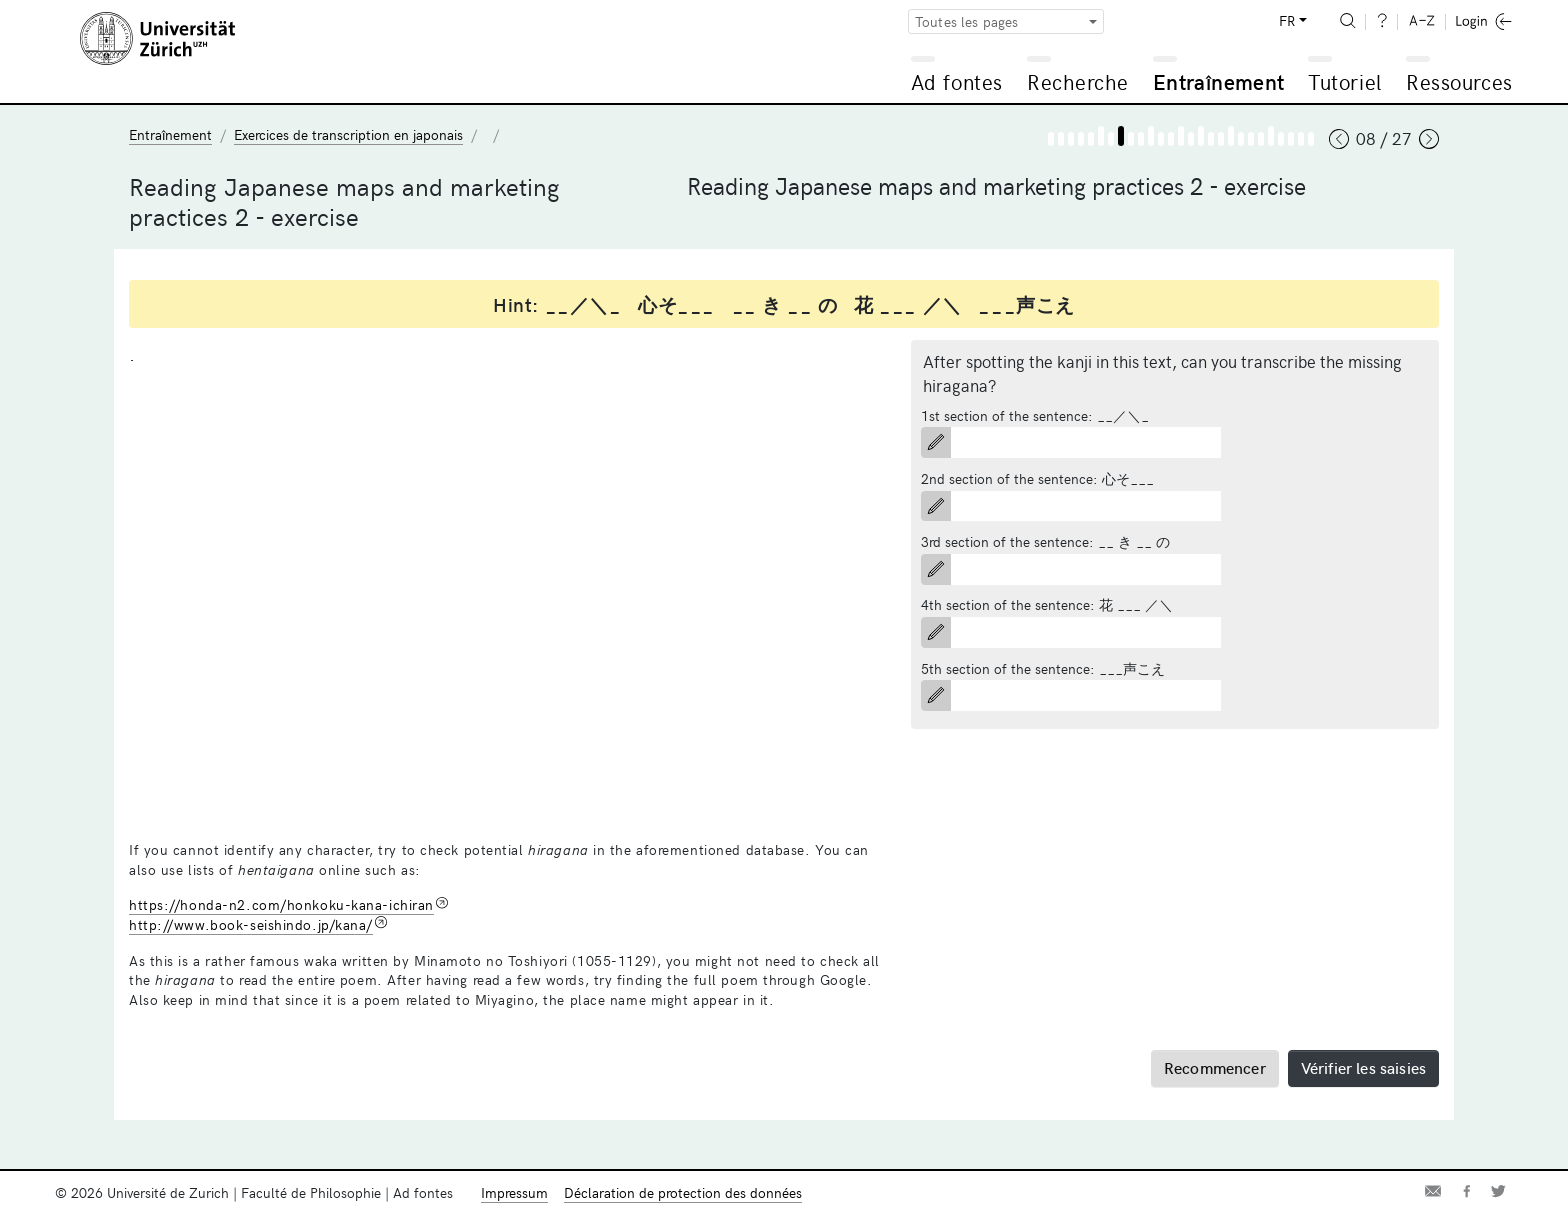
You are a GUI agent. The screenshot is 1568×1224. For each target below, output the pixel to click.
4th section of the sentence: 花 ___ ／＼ (1047, 604)
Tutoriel (1344, 81)
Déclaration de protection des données (683, 1192)
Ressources (1459, 81)
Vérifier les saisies (1363, 1067)
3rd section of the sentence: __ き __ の (1045, 541)
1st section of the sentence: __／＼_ (1035, 415)
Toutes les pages (967, 21)
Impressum (514, 1192)
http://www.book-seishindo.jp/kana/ (251, 924)
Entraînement (1218, 81)
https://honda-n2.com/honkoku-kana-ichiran (281, 904)
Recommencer (1215, 1067)
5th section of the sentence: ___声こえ (1043, 668)
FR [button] (1287, 20)
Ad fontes (957, 81)
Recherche (1078, 81)
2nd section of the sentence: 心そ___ (1037, 478)
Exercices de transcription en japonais (348, 134)
